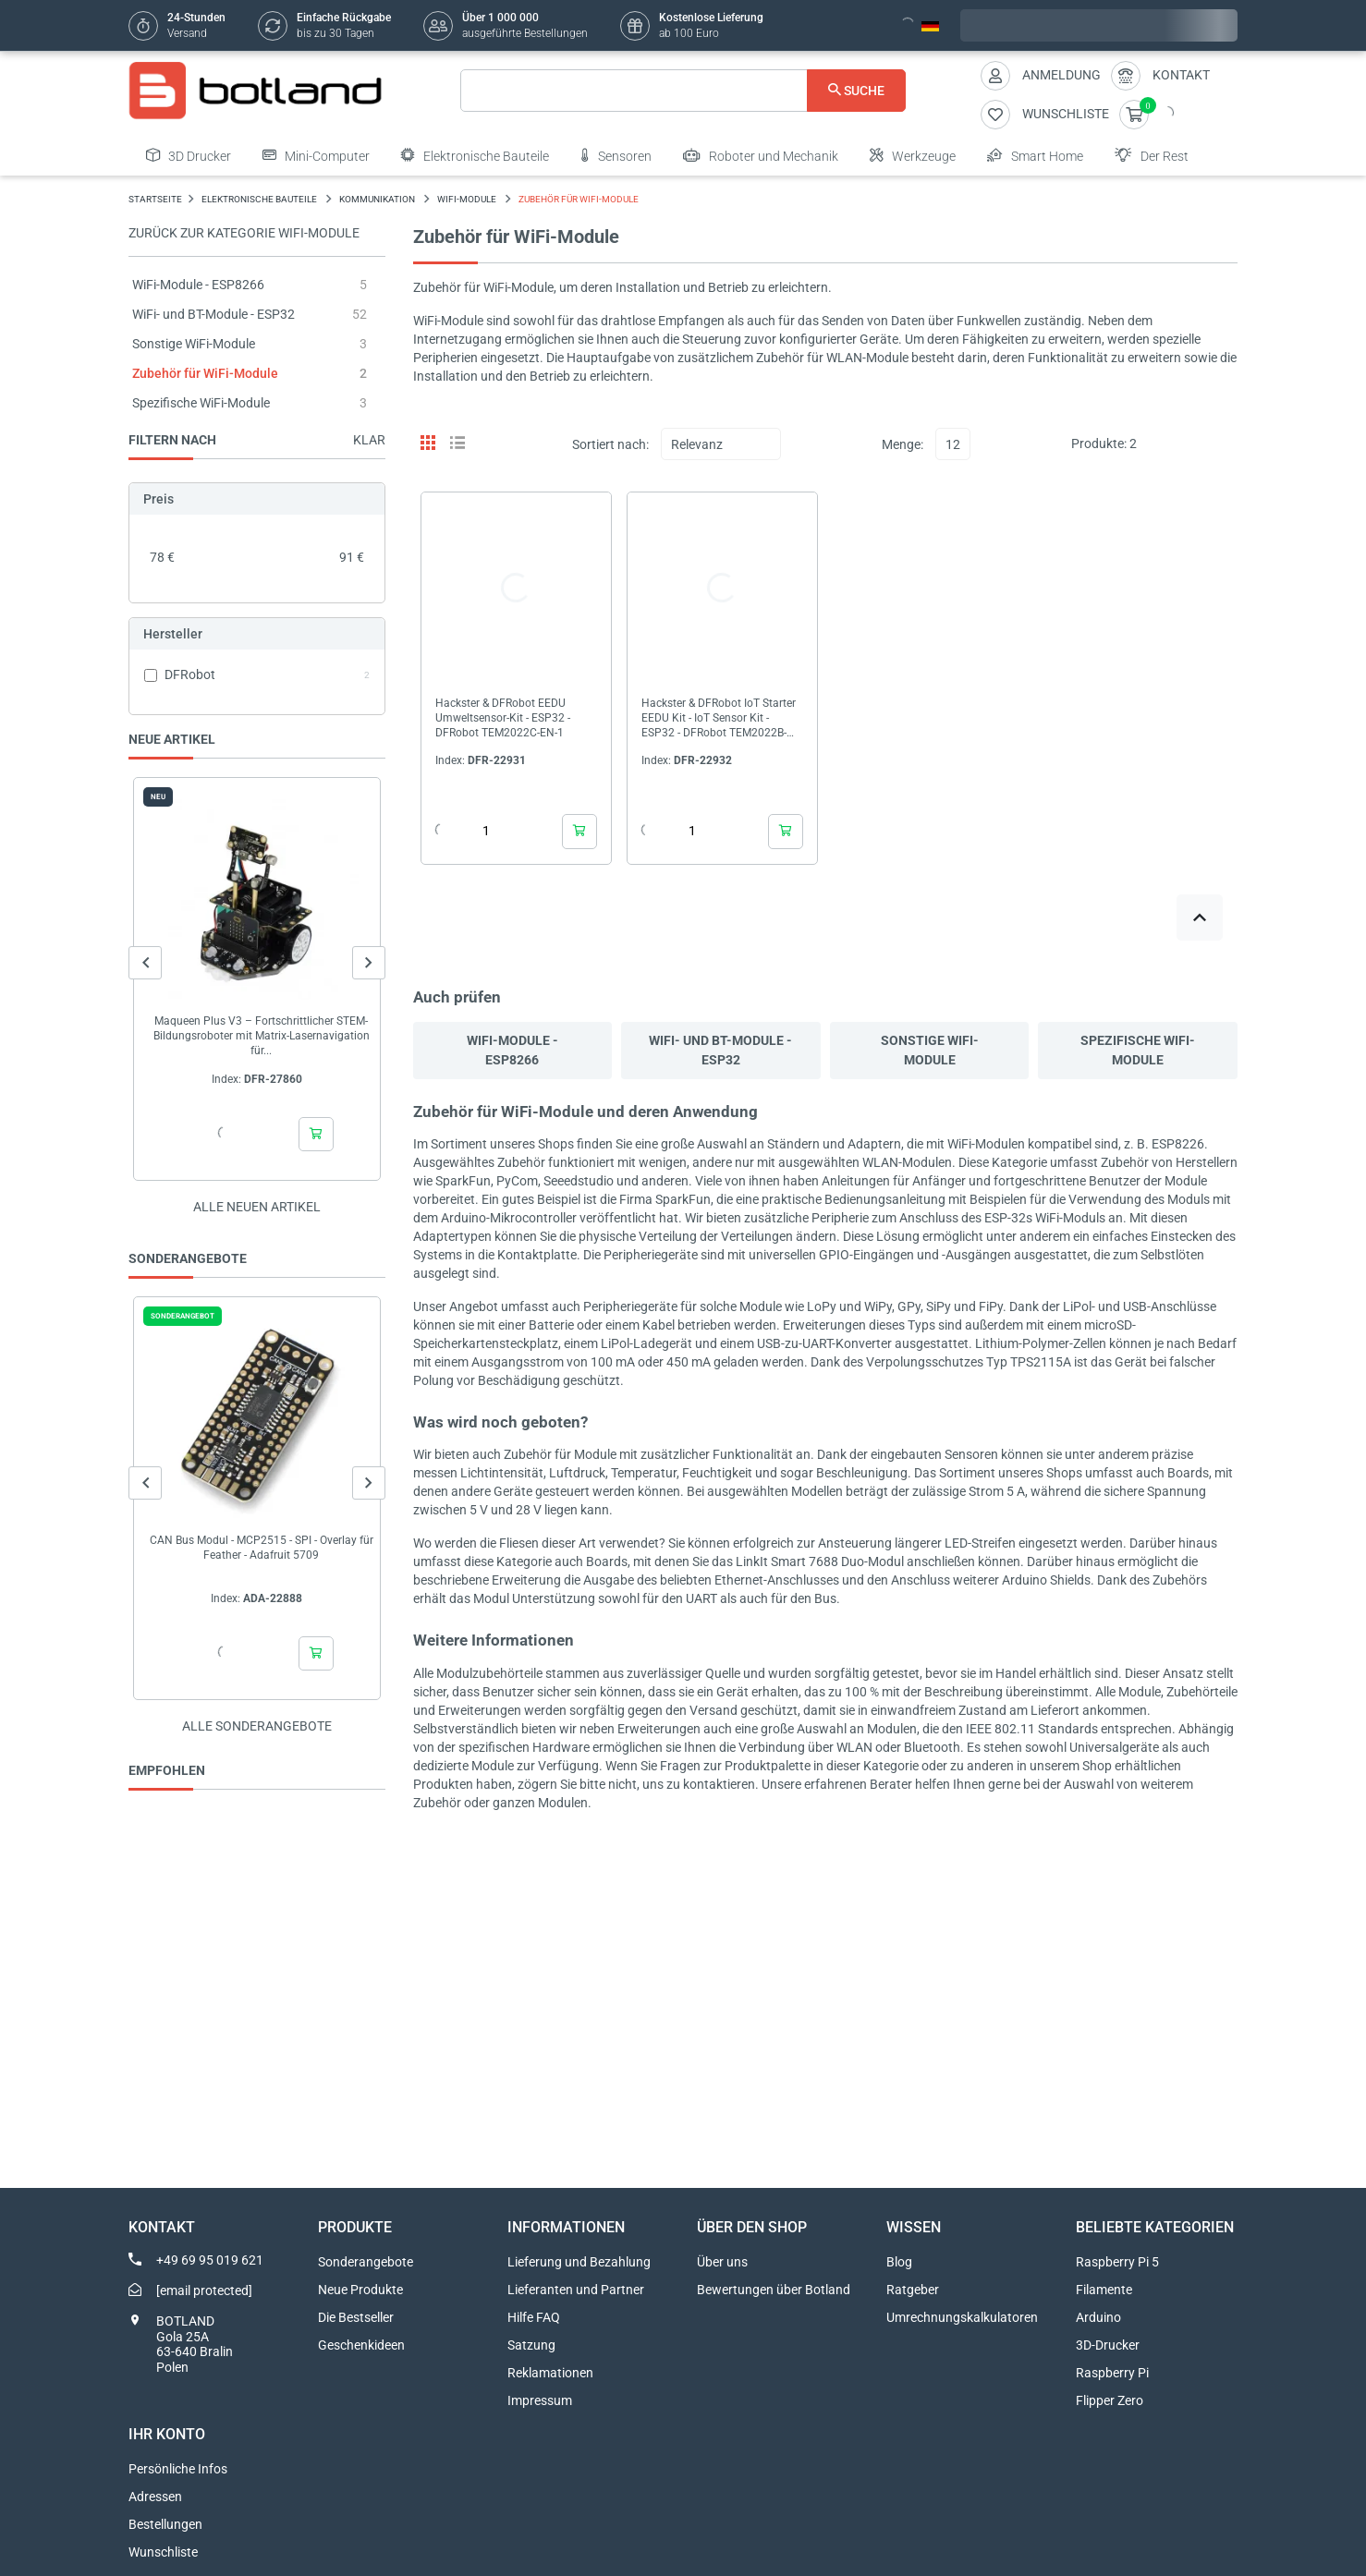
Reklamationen (550, 2372)
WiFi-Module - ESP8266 (198, 284)
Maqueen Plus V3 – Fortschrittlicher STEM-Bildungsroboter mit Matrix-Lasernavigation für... (261, 1036)
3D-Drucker (1108, 2345)
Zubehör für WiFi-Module (205, 373)
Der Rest (1152, 155)
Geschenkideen (361, 2345)
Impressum (539, 2400)
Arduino (1098, 2317)
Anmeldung (1061, 74)
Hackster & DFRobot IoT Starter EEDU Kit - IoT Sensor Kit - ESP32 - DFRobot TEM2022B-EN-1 (718, 718)
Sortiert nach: (610, 444)
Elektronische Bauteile (475, 155)
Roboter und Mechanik (760, 155)
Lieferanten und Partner (575, 2289)
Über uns (722, 2261)
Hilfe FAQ (533, 2317)
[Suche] (683, 90)
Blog (899, 2261)
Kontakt (1181, 74)
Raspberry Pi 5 (1117, 2261)
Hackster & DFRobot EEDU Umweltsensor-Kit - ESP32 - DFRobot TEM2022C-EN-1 (502, 718)
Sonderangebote (365, 2261)
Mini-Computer (316, 155)
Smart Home (1035, 155)
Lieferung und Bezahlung (579, 2261)
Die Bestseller (356, 2317)
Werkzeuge (913, 155)
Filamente (1104, 2289)
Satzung (531, 2345)
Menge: (902, 444)
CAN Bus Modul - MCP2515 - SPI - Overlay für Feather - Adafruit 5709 (261, 1547)
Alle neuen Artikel (257, 1206)
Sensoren (616, 155)
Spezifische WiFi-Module (201, 402)
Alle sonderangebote (257, 1726)
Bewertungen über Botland (773, 2289)
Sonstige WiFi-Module (193, 343)
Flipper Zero (1109, 2400)
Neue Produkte (360, 2289)
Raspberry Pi (1112, 2372)
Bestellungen (165, 2524)
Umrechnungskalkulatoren (962, 2317)
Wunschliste (163, 2552)
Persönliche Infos (177, 2468)
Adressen (155, 2496)
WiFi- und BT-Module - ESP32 (213, 314)
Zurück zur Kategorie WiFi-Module (244, 232)
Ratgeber (912, 2289)
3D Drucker (188, 155)
